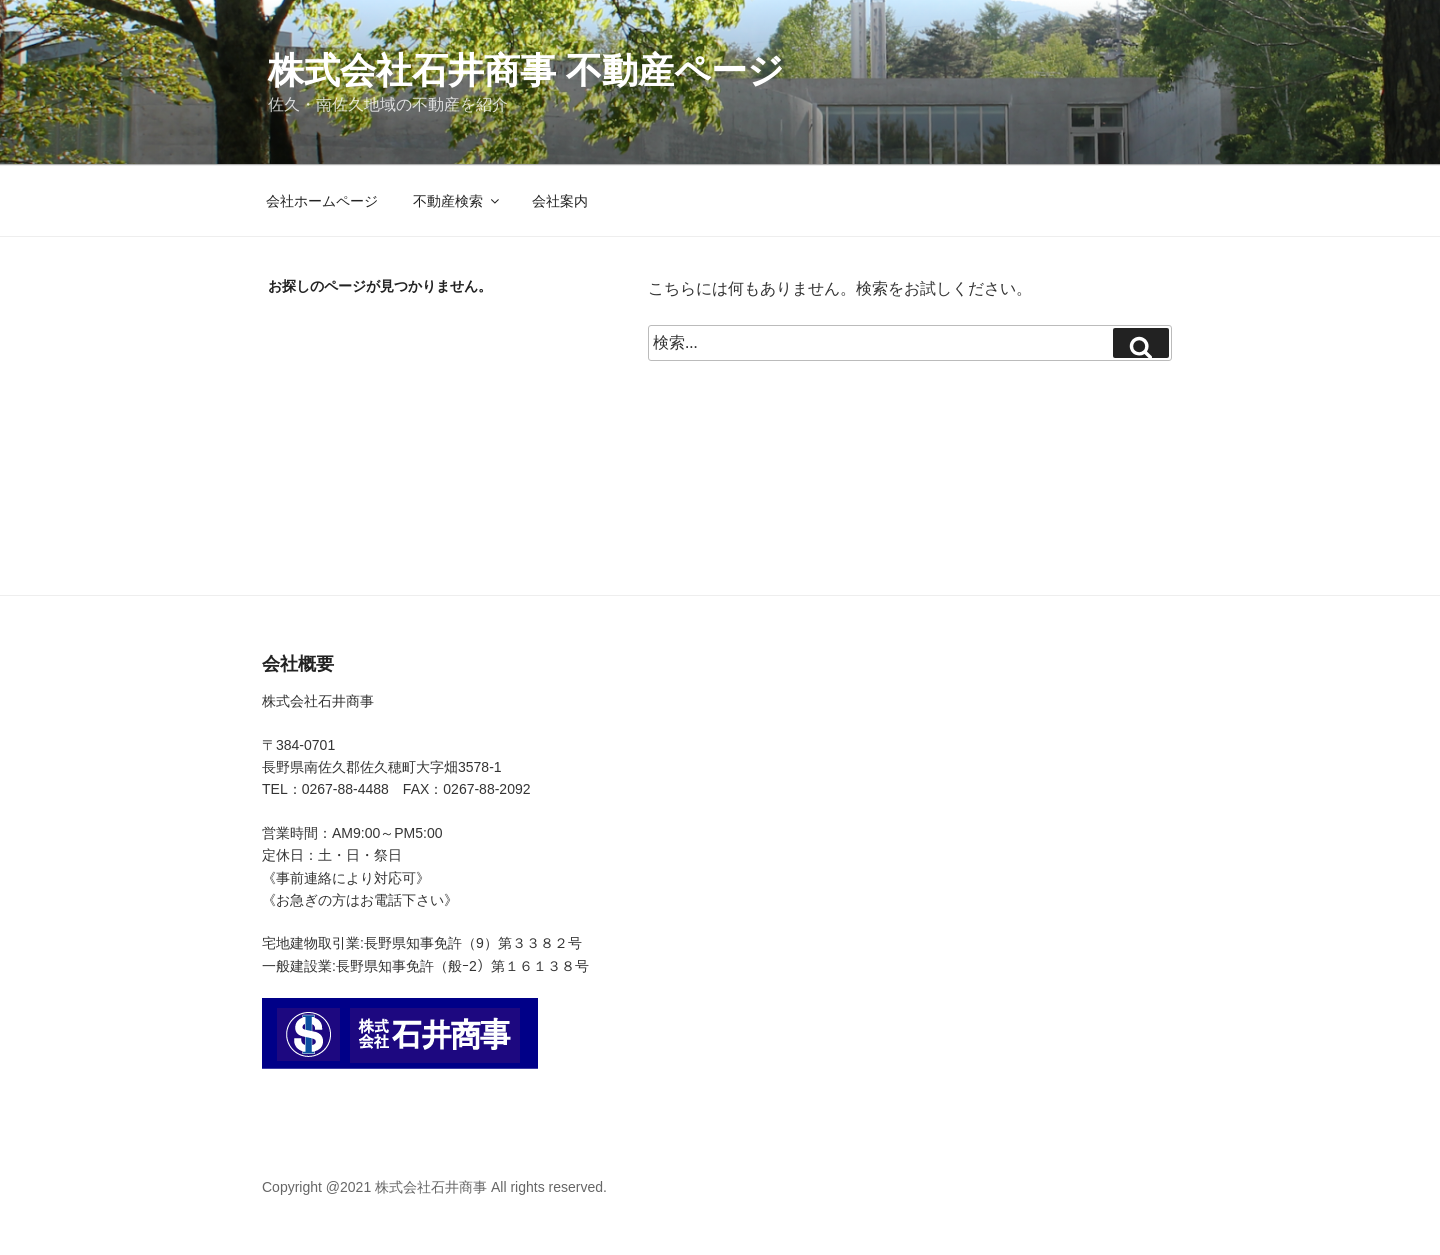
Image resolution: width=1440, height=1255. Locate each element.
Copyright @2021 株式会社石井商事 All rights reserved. (434, 1187)
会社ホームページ (322, 201)
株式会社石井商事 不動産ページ (526, 70)
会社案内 (560, 201)
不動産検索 (457, 201)
